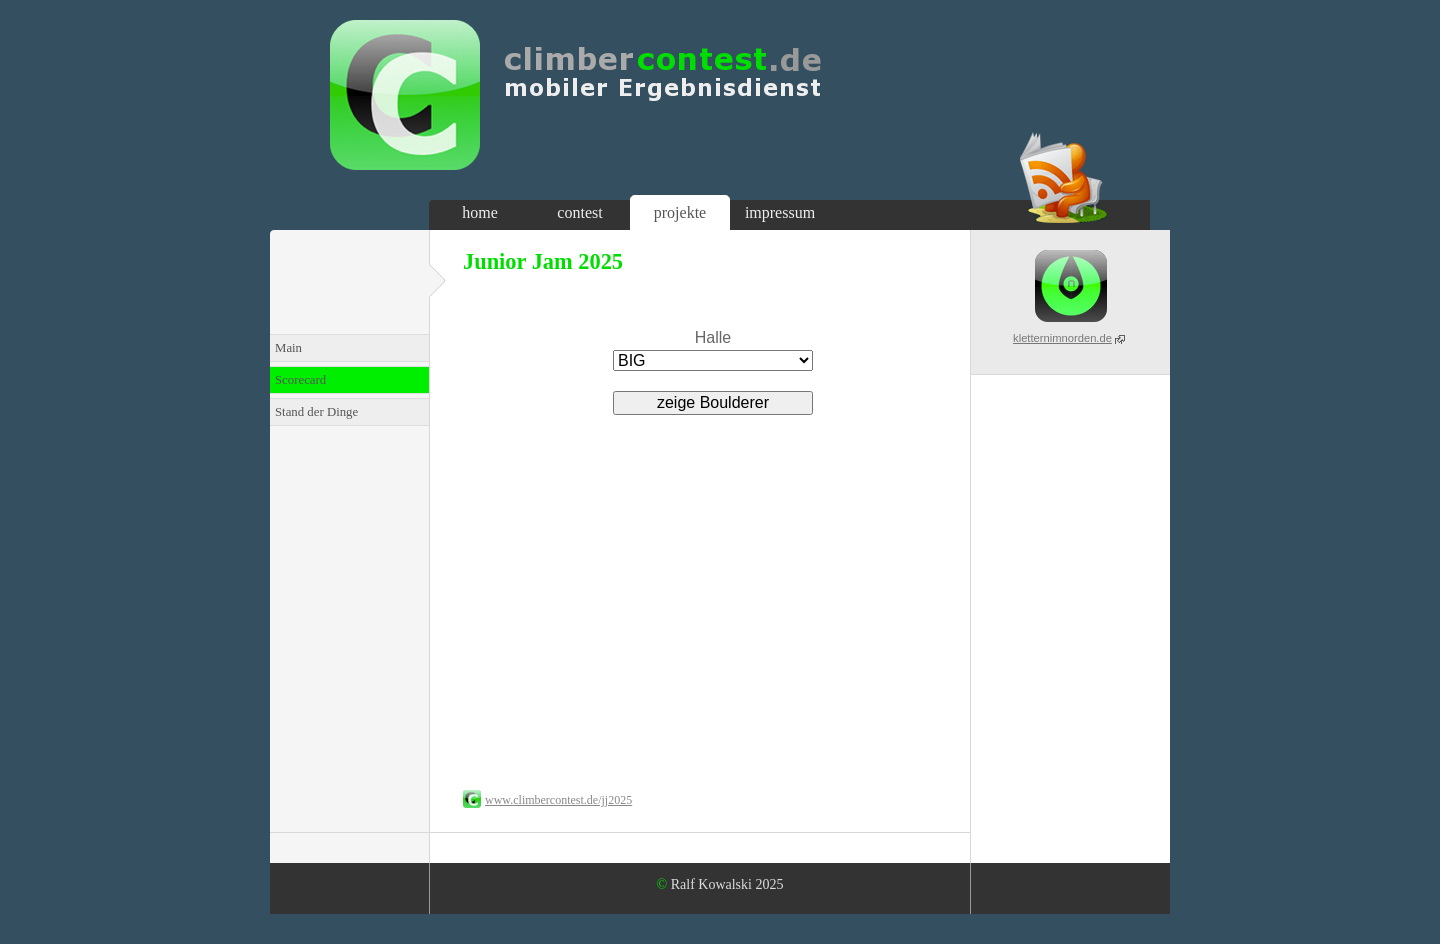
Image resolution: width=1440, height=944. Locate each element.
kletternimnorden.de (1062, 338)
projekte (680, 212)
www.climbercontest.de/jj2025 (558, 800)
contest (579, 212)
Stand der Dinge (316, 412)
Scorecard (300, 380)
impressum (780, 212)
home (480, 212)
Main (288, 348)
